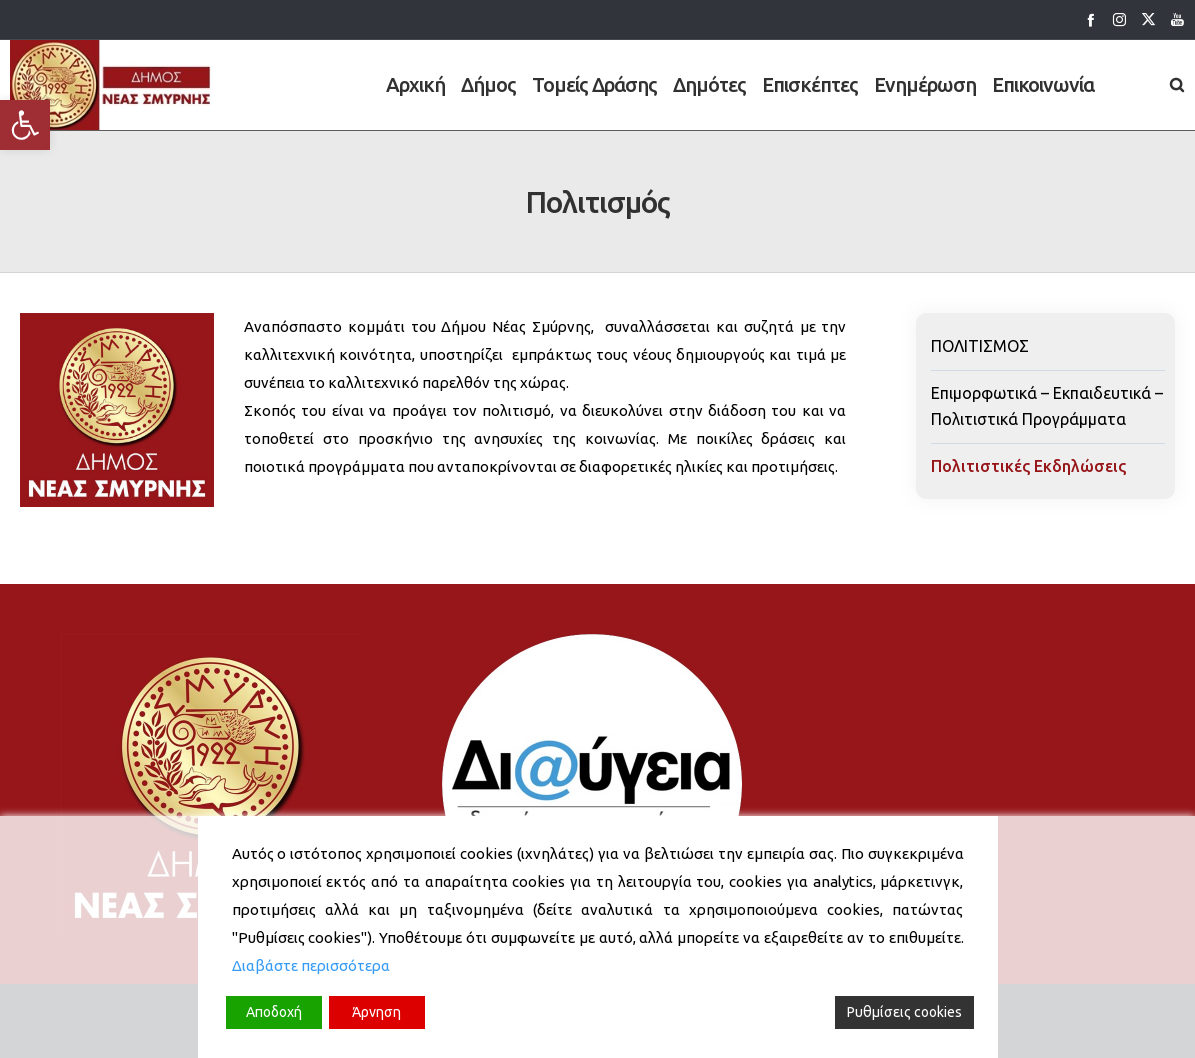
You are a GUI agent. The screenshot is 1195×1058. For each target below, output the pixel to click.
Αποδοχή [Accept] (274, 1012)
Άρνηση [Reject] (376, 1012)
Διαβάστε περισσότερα (311, 965)
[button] (25, 125)
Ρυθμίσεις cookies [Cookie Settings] (904, 1012)
